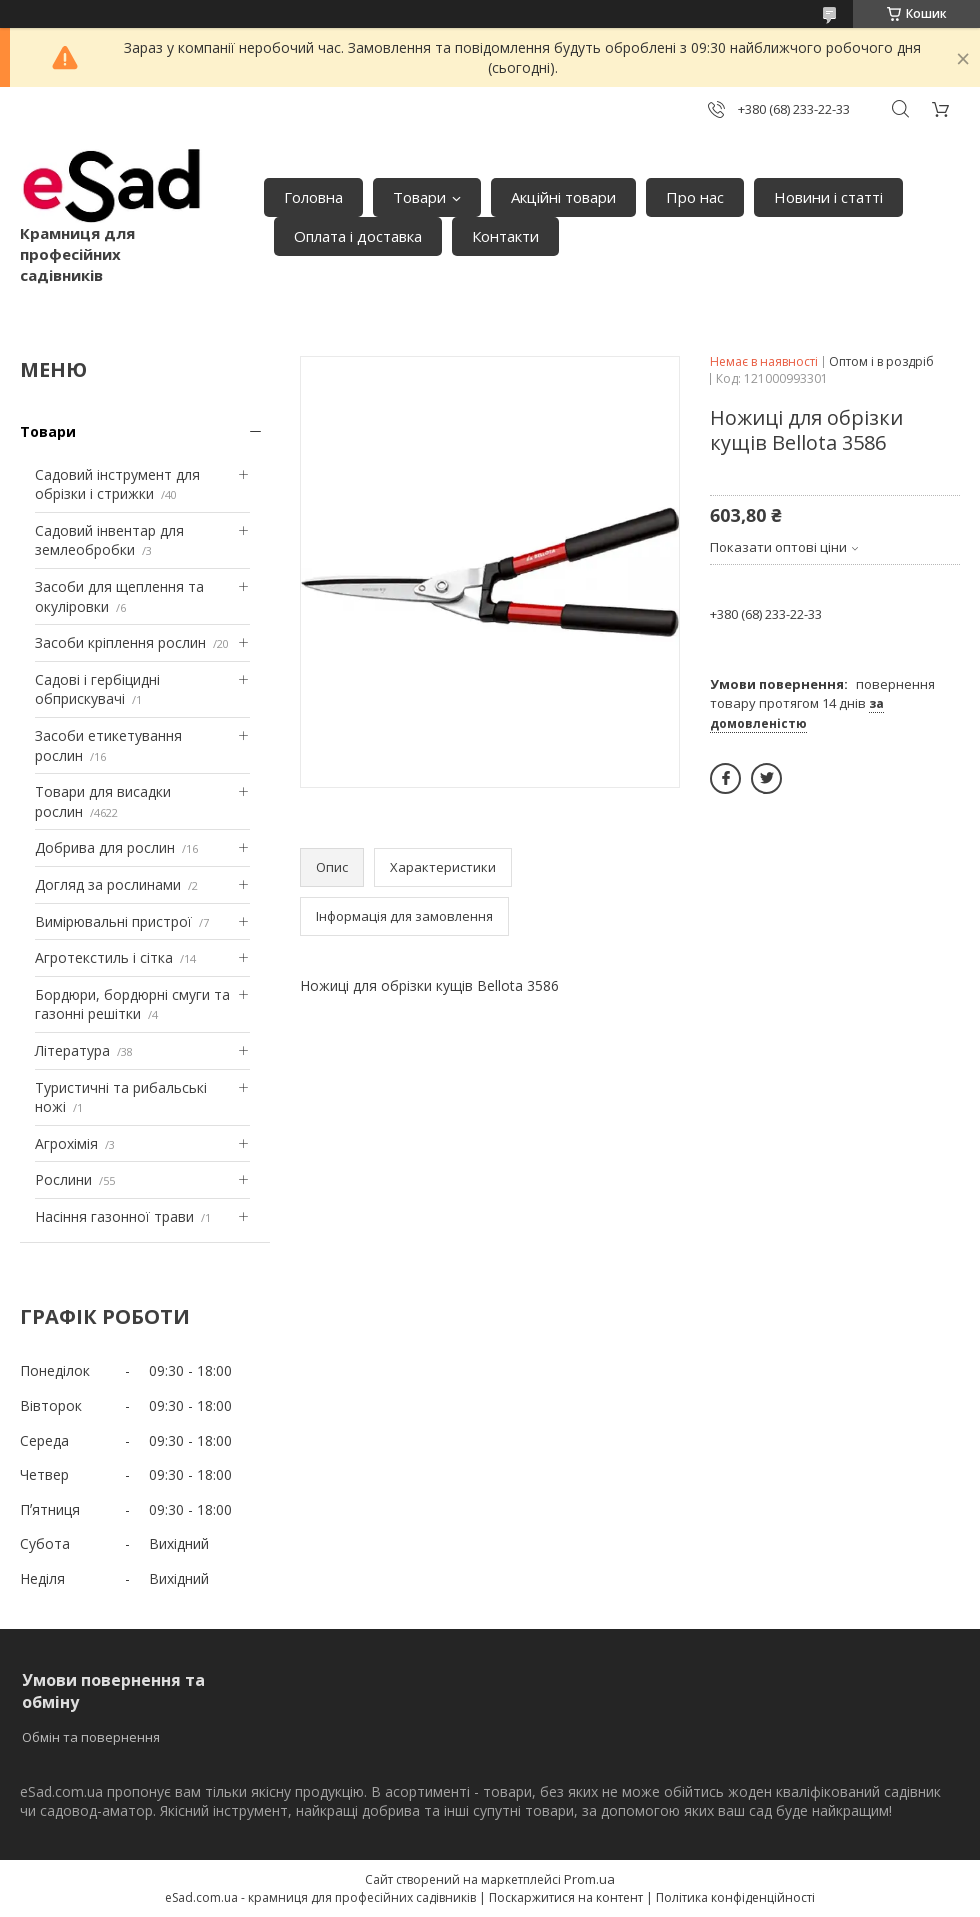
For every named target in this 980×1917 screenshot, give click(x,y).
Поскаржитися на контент (566, 1897)
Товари (419, 197)
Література (72, 1050)
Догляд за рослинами (108, 884)
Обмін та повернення (91, 1737)
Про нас (695, 197)
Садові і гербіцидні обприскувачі (97, 689)
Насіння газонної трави (114, 1216)
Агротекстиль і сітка (104, 957)
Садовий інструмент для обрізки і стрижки (117, 484)
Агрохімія (66, 1143)
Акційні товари (563, 197)
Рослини (63, 1179)
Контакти (505, 236)
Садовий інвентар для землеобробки (109, 540)
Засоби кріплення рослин (120, 642)
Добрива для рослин (105, 847)
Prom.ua (589, 1879)
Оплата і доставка (358, 236)
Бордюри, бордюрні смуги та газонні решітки (132, 1004)
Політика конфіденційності (735, 1897)
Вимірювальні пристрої (113, 921)
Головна (313, 197)
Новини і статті (828, 197)
